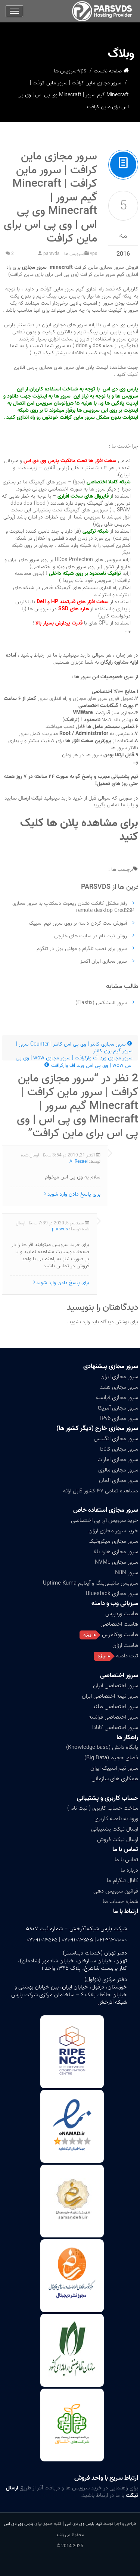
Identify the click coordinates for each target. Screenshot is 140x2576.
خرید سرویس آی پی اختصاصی (104, 1520)
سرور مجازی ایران (119, 1376)
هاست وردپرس (121, 1613)
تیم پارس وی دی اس (83, 2523)
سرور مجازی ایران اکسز (103, 961)
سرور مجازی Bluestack (112, 1593)
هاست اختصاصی (119, 1624)
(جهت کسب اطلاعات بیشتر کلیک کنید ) (70, 353)
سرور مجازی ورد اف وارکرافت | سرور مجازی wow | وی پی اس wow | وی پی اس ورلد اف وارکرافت (74, 1062)
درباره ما (129, 1870)
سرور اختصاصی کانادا (115, 1727)
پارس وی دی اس (18, 2523)
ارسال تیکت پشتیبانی (114, 1829)
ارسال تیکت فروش (117, 1839)
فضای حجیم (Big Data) (111, 1757)
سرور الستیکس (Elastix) (101, 1003)
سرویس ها (65, 71)
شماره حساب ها (120, 1901)
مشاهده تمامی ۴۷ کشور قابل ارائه (100, 1490)
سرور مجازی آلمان (118, 1480)
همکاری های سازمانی (114, 1778)
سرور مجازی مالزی (118, 1469)
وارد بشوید (79, 1322)
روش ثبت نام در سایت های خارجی (90, 936)
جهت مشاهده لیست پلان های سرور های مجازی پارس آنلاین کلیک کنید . (76, 371)
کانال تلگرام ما (122, 1880)
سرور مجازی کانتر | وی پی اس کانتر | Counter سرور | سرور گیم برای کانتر (74, 1048)
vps (82, 71)
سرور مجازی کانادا (119, 1449)
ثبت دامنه (127, 1655)
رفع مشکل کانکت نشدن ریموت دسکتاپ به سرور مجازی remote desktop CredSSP (73, 907)
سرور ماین (64, 289)
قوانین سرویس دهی (115, 1891)
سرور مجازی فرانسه (117, 1397)
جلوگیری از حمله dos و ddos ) (103, 346)
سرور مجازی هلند (119, 1387)
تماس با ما (125, 1849)
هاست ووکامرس (120, 1634)
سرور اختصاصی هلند (115, 1706)
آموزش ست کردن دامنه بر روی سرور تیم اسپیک (78, 923)
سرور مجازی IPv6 (119, 1418)
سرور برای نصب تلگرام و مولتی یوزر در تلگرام (82, 948)
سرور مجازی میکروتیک (113, 1541)
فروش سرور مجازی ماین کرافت (79, 267)
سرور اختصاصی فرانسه (113, 1717)
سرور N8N (126, 1572)
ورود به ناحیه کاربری (116, 1818)
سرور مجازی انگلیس (116, 1438)
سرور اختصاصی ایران (115, 1685)
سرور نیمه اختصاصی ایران (110, 1696)
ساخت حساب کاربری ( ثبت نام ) (102, 1808)
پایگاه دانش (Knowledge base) (102, 1747)
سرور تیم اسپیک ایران (114, 1768)
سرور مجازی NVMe (116, 1562)
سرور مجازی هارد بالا (115, 1551)
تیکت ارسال (31, 798)
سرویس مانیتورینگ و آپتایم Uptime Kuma (90, 1583)
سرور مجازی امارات (117, 1459)
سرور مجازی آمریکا (118, 1408)
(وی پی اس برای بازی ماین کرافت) (43, 274)
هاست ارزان (125, 1645)
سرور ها (103, 296)
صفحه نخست (108, 71)
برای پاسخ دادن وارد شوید (73, 1194)
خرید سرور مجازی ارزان (113, 1530)
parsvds (51, 253)
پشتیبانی (120, 776)
